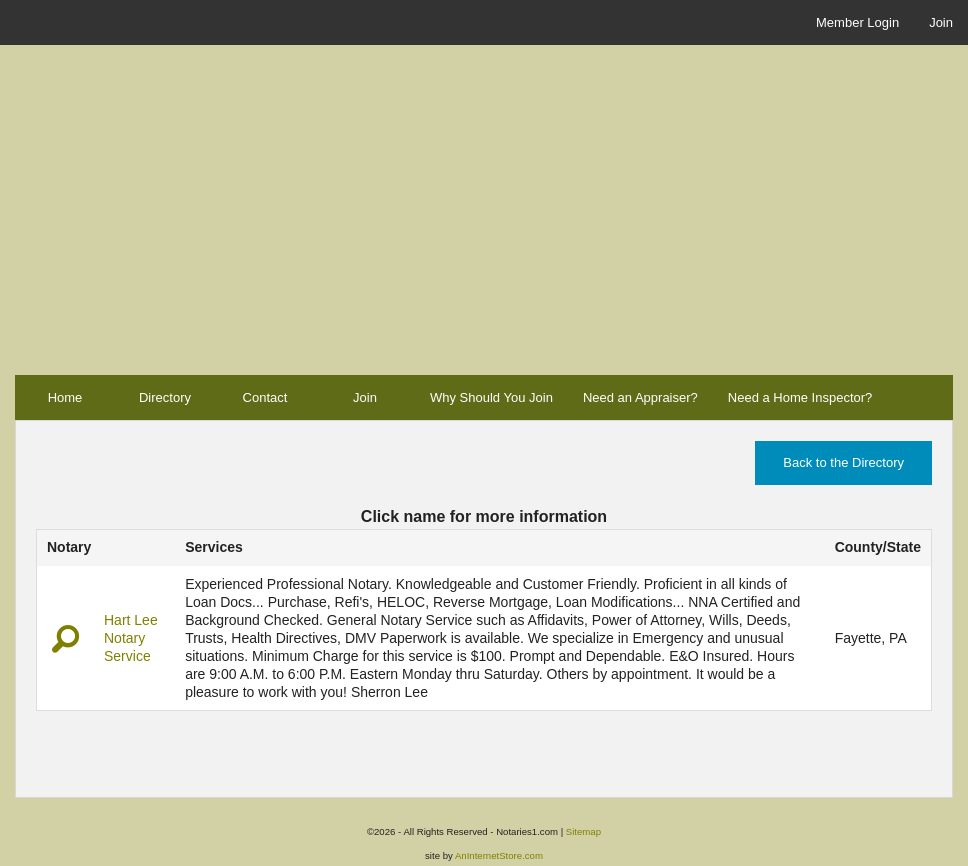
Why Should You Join (491, 397)
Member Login (857, 22)
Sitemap (583, 831)
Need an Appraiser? (640, 397)
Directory (165, 397)
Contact (265, 397)
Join (941, 22)
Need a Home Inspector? (800, 397)
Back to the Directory (843, 462)
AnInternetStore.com (499, 855)
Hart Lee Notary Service (131, 638)
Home (65, 397)
